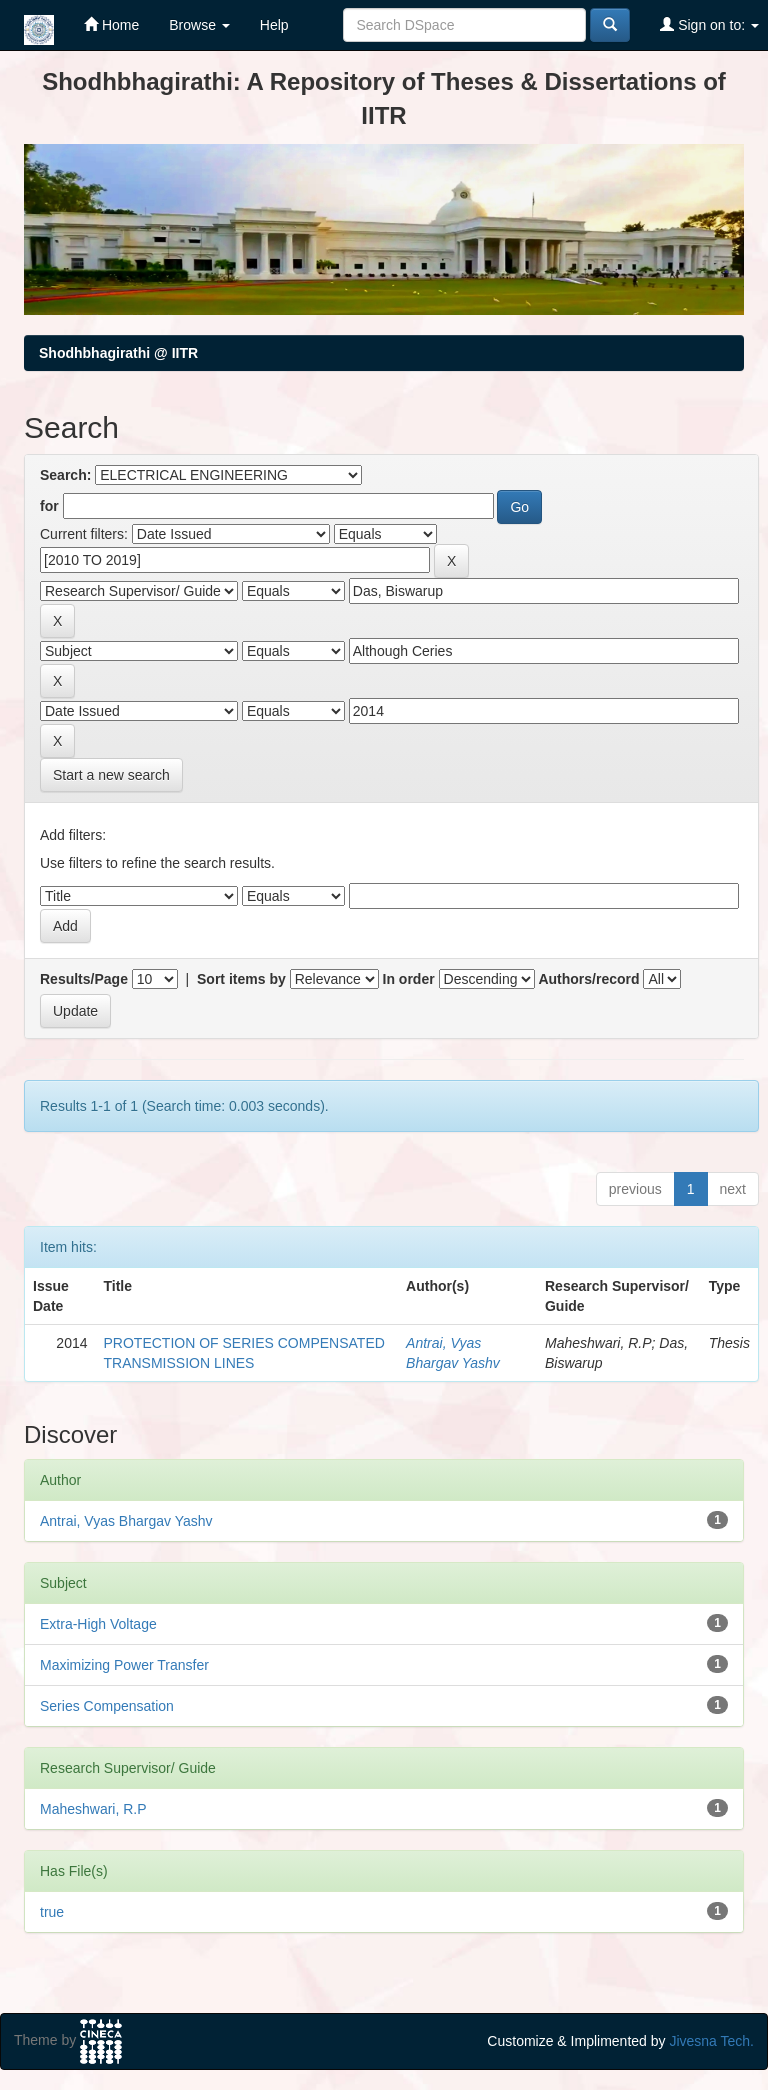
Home (111, 24)
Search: (65, 475)
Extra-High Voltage (98, 1624)
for (49, 506)
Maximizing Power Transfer (124, 1665)
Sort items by (241, 979)
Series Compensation (107, 1706)
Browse (199, 25)
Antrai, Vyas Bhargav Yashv (126, 1521)
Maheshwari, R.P (93, 1809)
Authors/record (588, 979)
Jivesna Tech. (711, 2041)
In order (409, 979)
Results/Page (84, 979)
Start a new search (111, 775)
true (52, 1912)
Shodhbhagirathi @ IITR (118, 353)
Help (274, 25)
